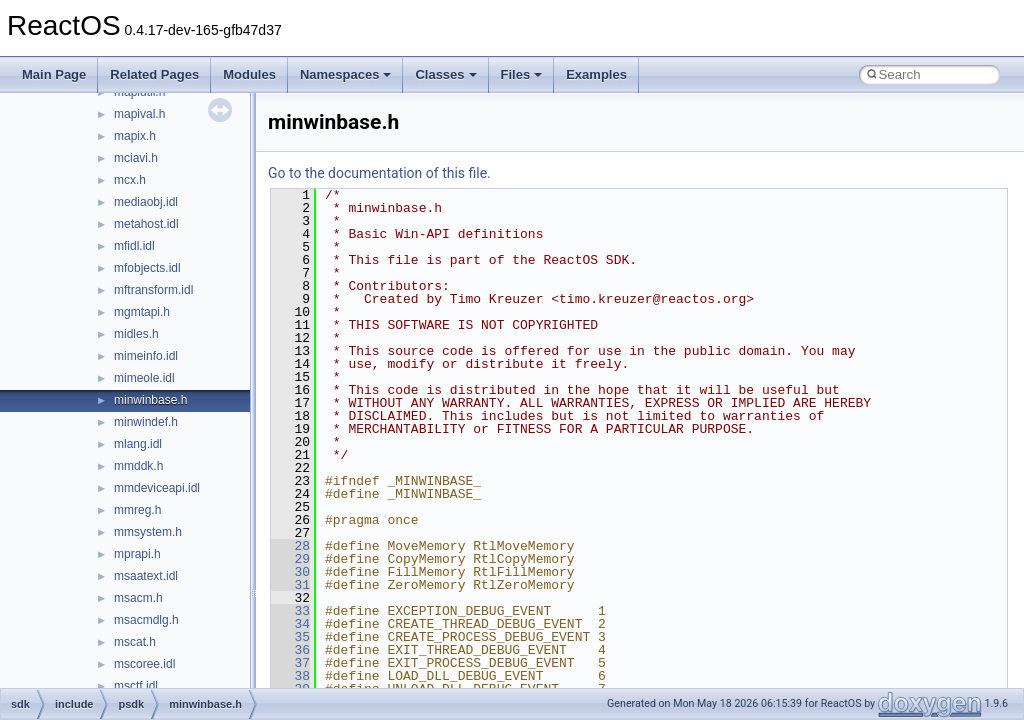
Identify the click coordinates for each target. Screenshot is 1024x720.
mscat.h (135, 642)
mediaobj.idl (146, 202)
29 (290, 559)
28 (290, 546)
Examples (596, 74)
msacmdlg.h (146, 620)
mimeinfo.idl (146, 356)
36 (290, 650)
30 (290, 572)
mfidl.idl (134, 246)
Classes (445, 74)
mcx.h (130, 180)
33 (290, 611)
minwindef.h (146, 422)
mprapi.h (137, 554)
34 (290, 624)
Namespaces (346, 74)
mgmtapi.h (142, 312)
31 (290, 585)
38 (290, 676)
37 (290, 663)
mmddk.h (138, 466)
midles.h (136, 334)
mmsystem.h (148, 532)
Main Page (54, 74)
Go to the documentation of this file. (379, 173)
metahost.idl (146, 224)
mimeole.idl (144, 378)
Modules (249, 74)
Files (522, 74)
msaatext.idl (146, 576)
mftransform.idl (153, 290)
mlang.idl (138, 444)
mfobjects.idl (147, 268)
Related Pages (154, 74)
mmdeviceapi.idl (157, 488)
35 (290, 637)
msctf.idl (136, 686)
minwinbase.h (150, 400)
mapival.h (139, 114)
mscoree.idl (144, 664)
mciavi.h (136, 158)
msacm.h (138, 598)
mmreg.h (137, 510)
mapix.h (135, 136)
